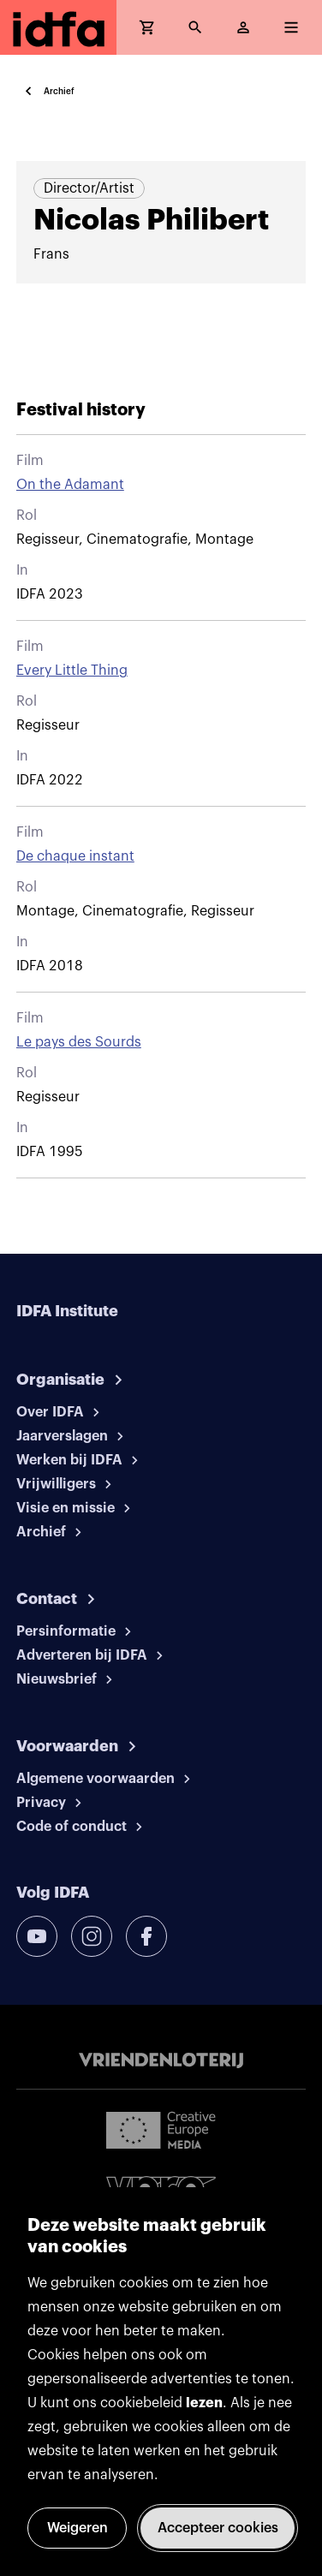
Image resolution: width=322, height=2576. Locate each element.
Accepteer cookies (218, 2528)
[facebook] (146, 1936)
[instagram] (91, 1936)
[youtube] (36, 1936)
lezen (204, 2403)
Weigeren (77, 2528)
